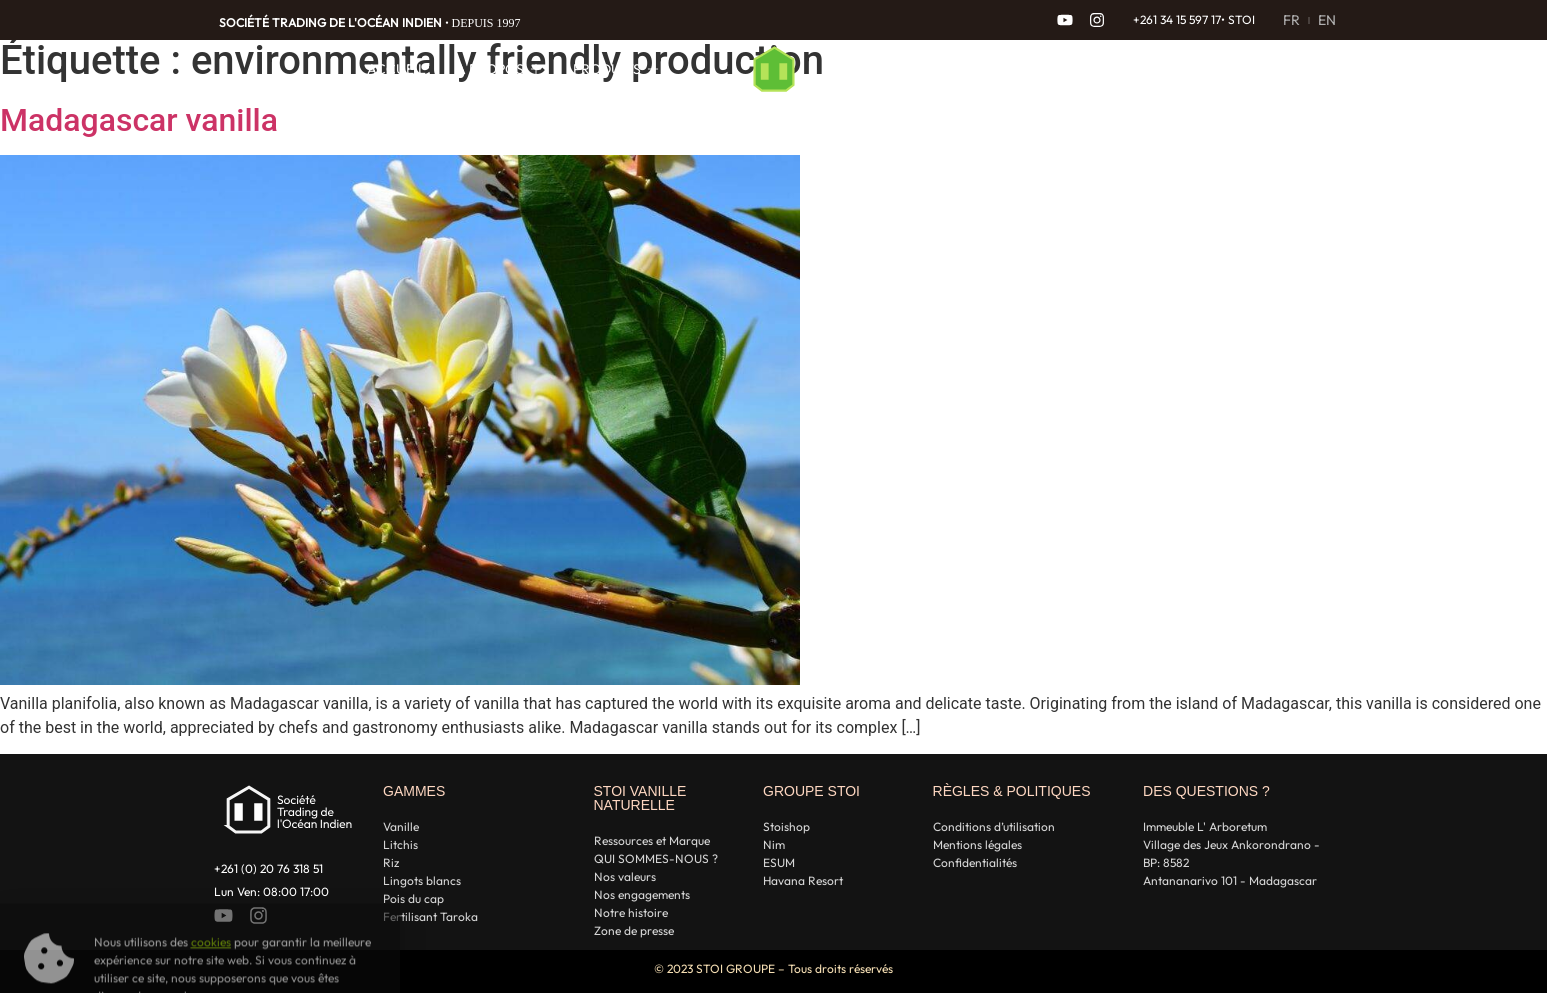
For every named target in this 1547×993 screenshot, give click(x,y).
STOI (1241, 19)
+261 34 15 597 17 (1177, 19)
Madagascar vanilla (139, 120)
